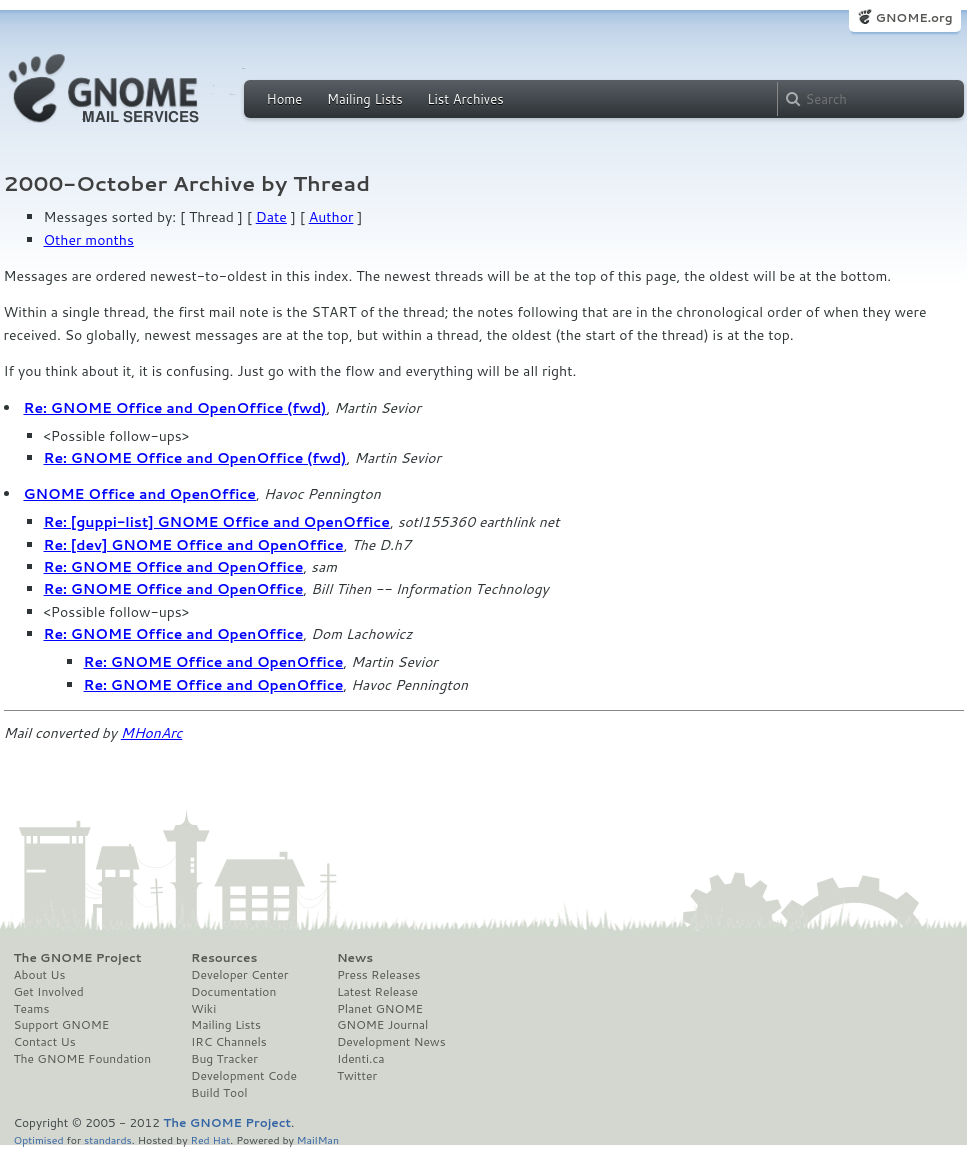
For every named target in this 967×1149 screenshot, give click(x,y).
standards (108, 1139)
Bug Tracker (224, 1059)
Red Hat (210, 1139)
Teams (32, 1009)
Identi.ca (361, 1059)
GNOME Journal (383, 1025)
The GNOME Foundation (83, 1059)
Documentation (233, 992)
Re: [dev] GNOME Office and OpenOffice (194, 545)
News (355, 958)
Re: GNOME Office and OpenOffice (174, 567)
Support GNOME (62, 1025)
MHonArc (152, 733)
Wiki (203, 1009)
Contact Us (45, 1042)
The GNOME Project (78, 958)
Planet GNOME (380, 1009)
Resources (224, 958)
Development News (391, 1042)
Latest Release (377, 992)
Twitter (357, 1076)
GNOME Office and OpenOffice (140, 494)
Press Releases (378, 975)
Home (285, 99)
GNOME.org (913, 17)
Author (331, 217)
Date (271, 217)
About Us (40, 975)
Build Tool (219, 1093)
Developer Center (239, 975)
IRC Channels (229, 1042)
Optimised (39, 1139)
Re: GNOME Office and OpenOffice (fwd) (175, 408)
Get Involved (49, 992)
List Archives (465, 99)
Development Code (244, 1076)
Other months (89, 240)
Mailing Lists (365, 99)
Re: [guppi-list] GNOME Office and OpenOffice (217, 522)
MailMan (318, 1139)
